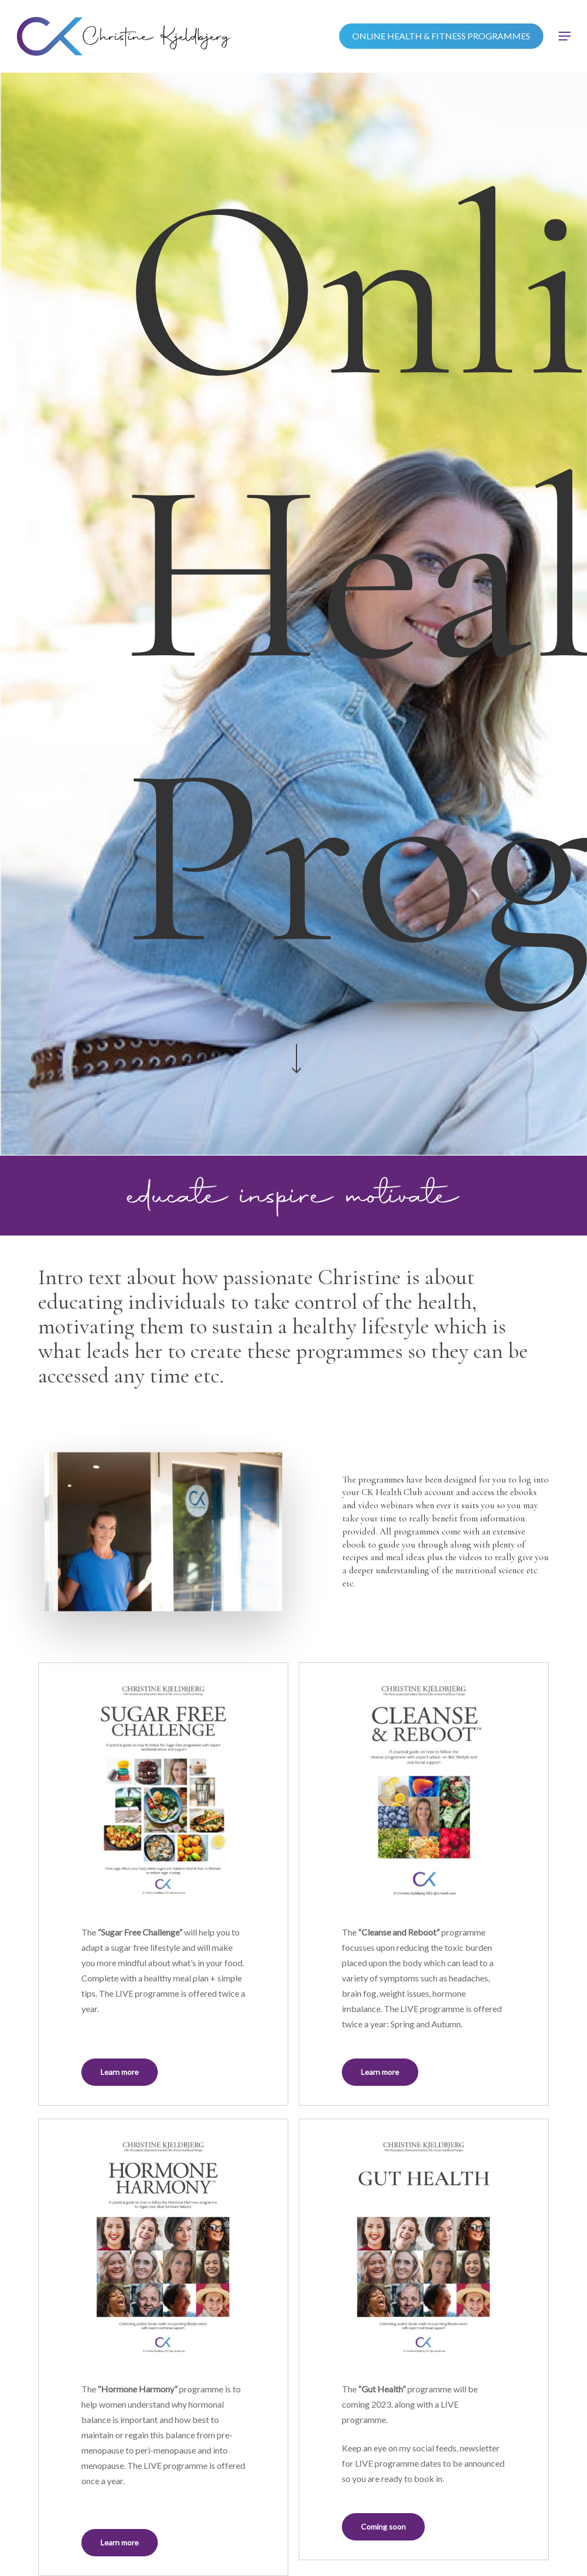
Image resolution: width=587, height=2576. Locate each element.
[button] (565, 36)
